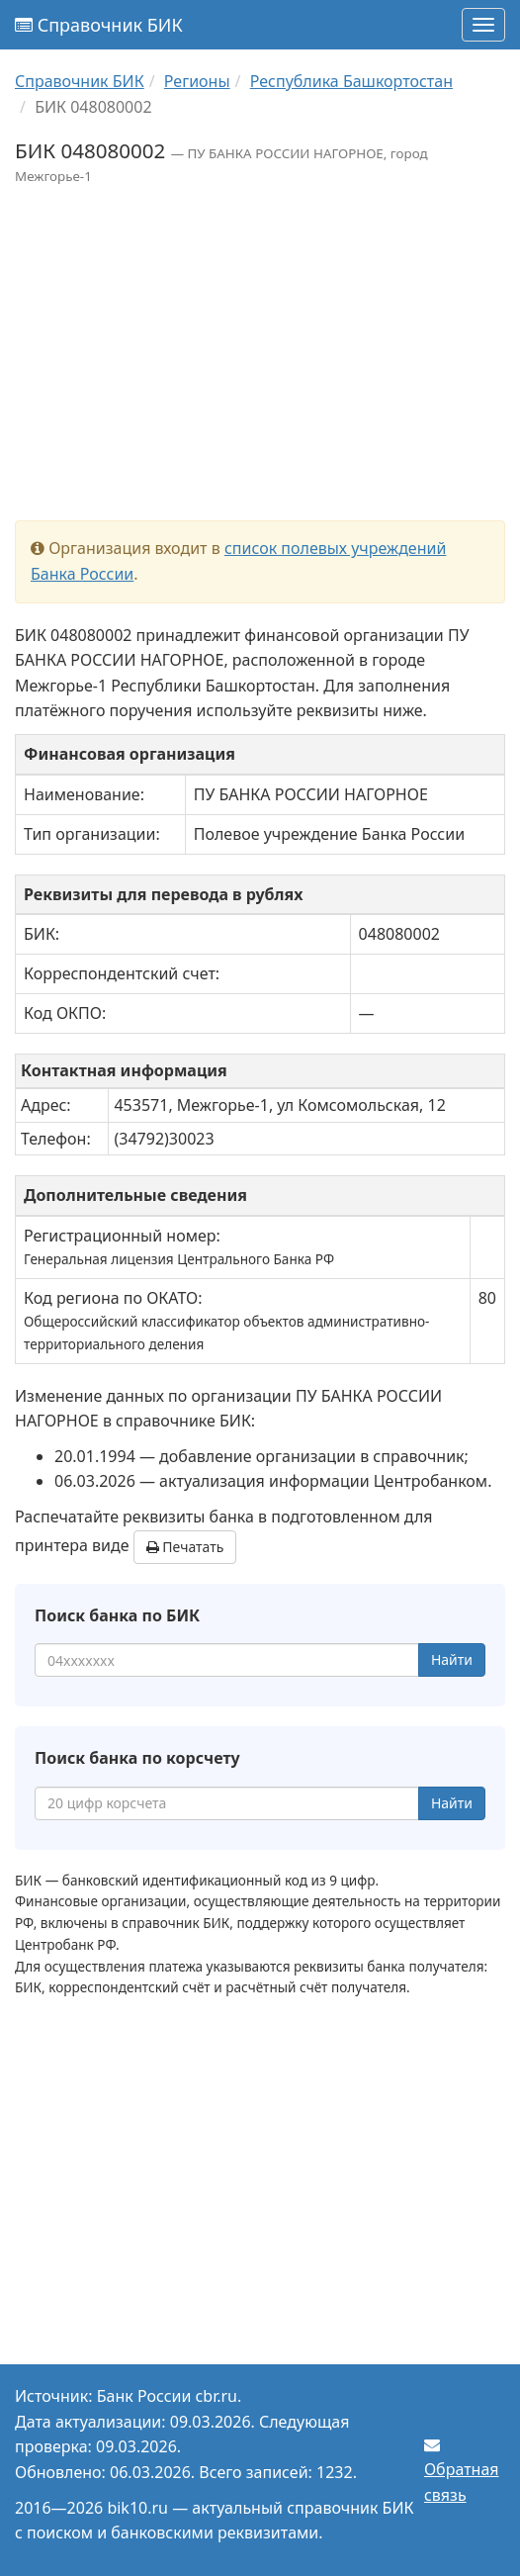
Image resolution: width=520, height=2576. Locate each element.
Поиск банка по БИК (117, 1615)
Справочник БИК (99, 25)
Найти (452, 1659)
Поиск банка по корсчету (137, 1758)
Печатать (185, 1546)
